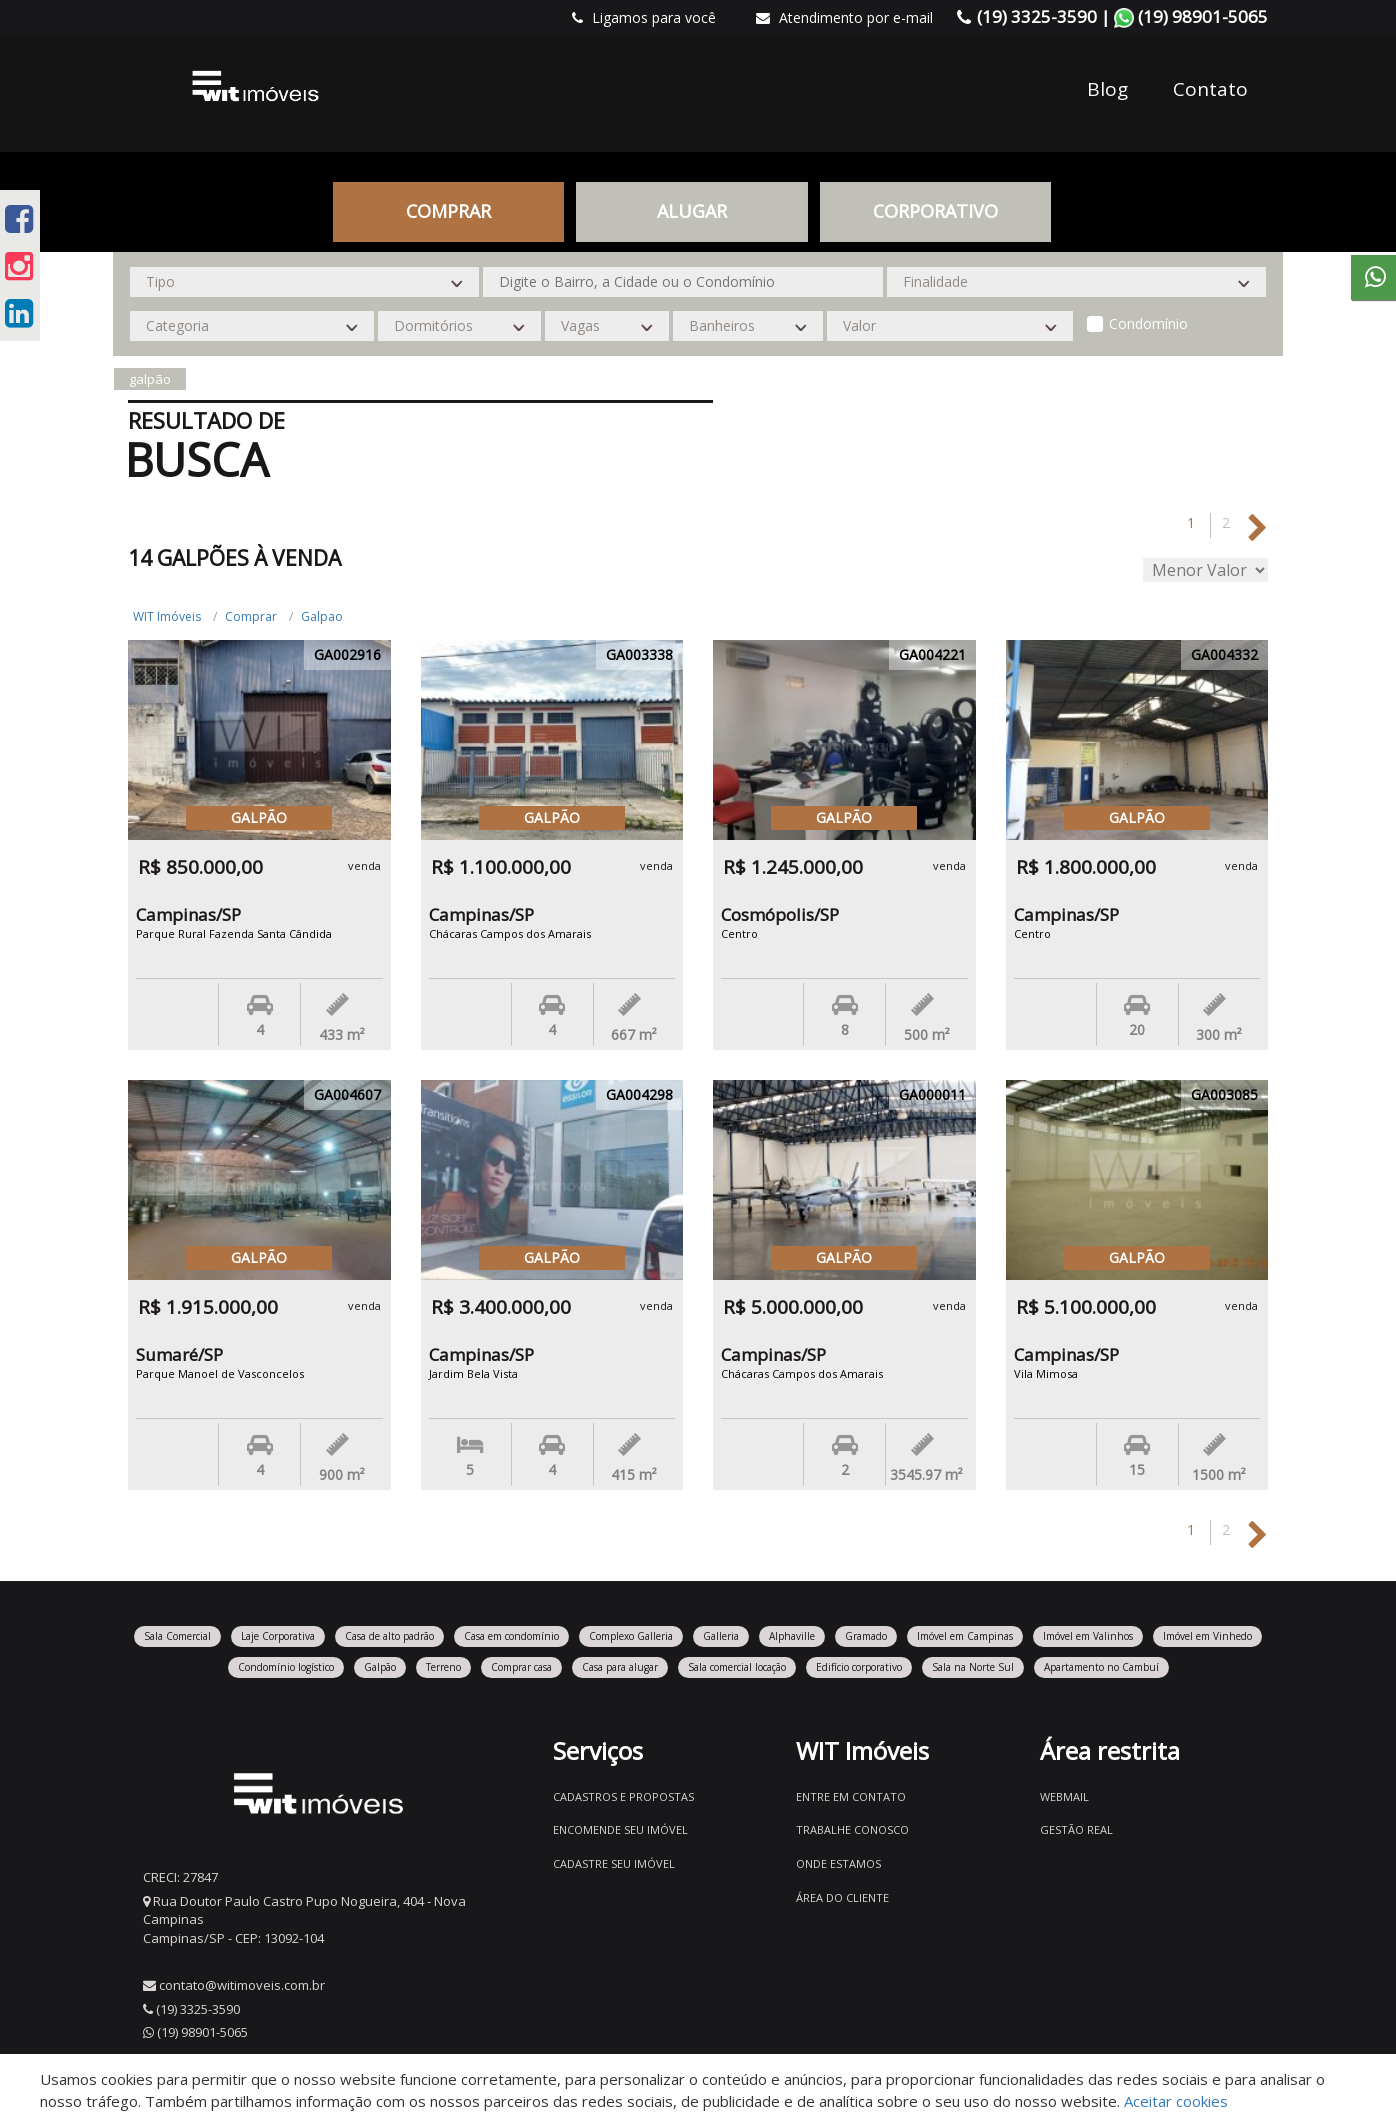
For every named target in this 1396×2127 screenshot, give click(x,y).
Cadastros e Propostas (623, 1796)
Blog (1107, 89)
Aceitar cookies (1176, 2101)
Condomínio (1148, 323)
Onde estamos (838, 1863)
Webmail (1064, 1796)
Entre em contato (851, 1796)
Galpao (322, 616)
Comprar (448, 211)
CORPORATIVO (935, 211)
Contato (1210, 89)
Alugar (692, 211)
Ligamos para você (644, 17)
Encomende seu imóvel (620, 1829)
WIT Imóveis (167, 616)
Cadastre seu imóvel (614, 1863)
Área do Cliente (842, 1897)
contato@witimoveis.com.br (242, 1985)
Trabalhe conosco (852, 1829)
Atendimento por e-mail (844, 17)
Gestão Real (1076, 1829)
